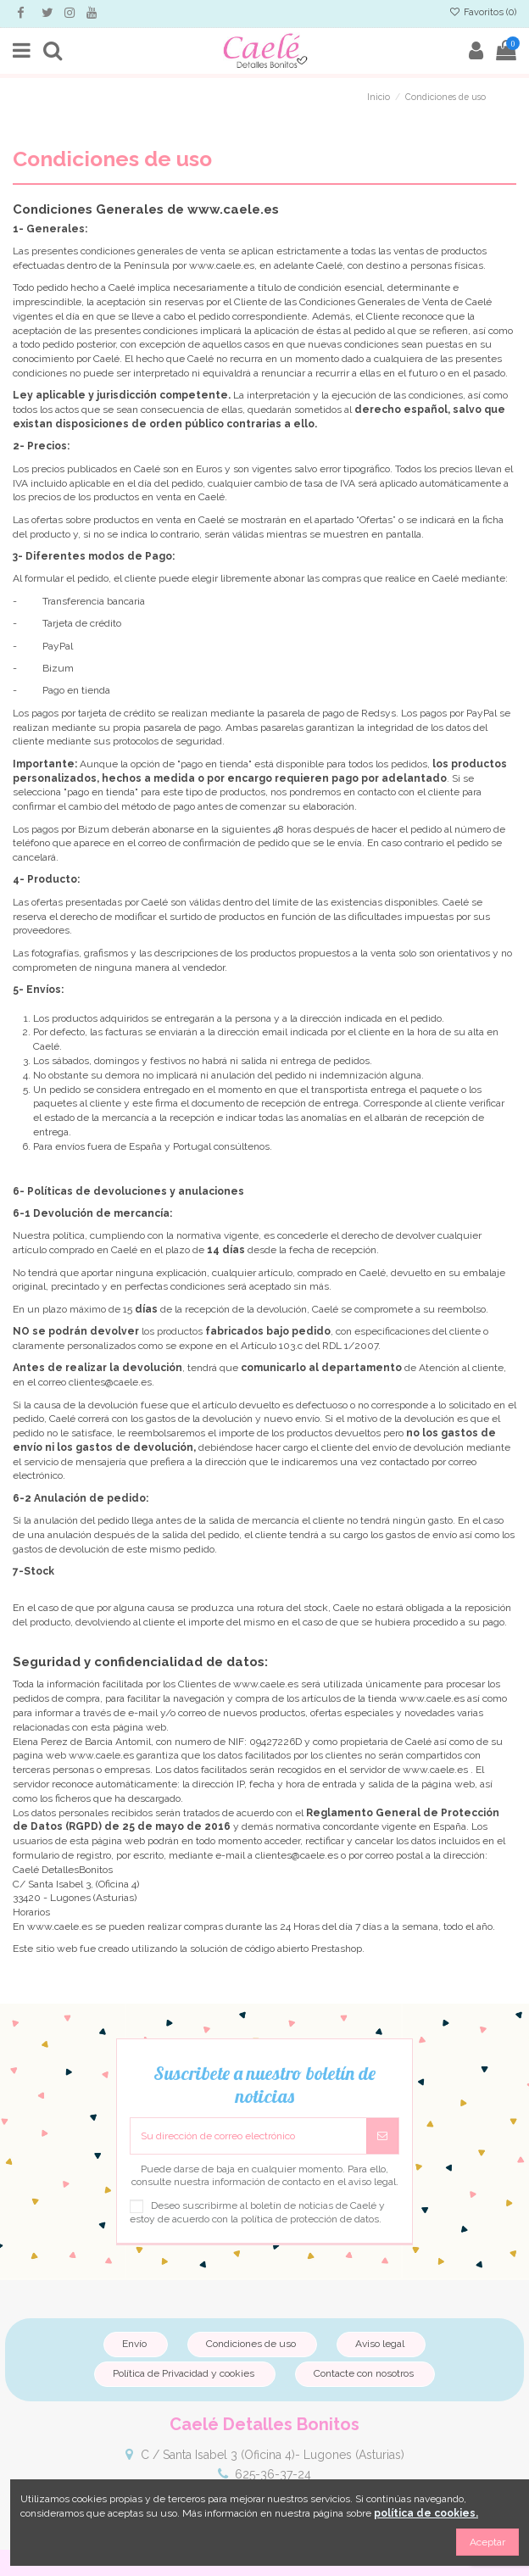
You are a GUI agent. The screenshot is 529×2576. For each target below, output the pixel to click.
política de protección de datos (310, 2219)
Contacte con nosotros (364, 2373)
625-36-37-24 (273, 2474)
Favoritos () (482, 12)
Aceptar (487, 2542)
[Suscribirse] (382, 2136)
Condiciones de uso (251, 2344)
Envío (134, 2344)
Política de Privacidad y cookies (183, 2373)
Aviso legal (379, 2344)
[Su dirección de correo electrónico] (248, 2136)
